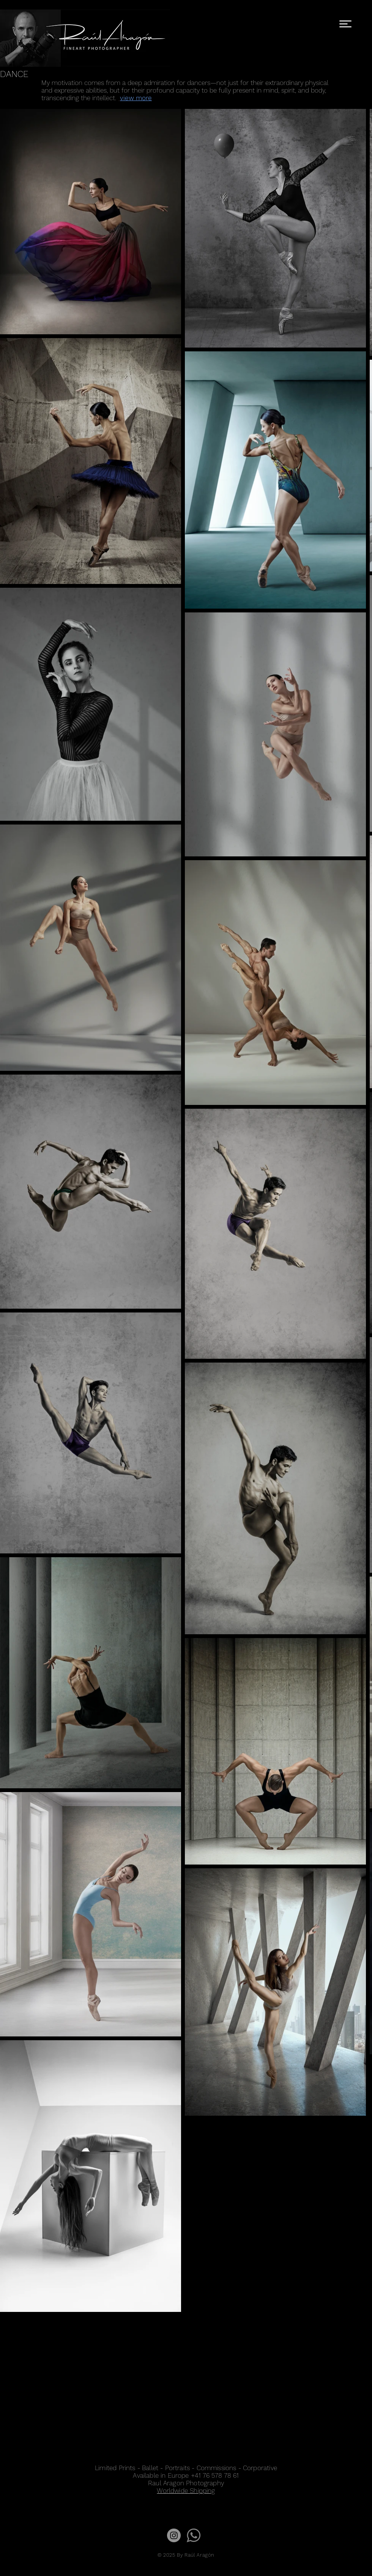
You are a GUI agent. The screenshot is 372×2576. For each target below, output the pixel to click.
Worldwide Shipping (186, 2490)
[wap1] (193, 2535)
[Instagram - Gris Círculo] (174, 2535)
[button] (345, 23)
